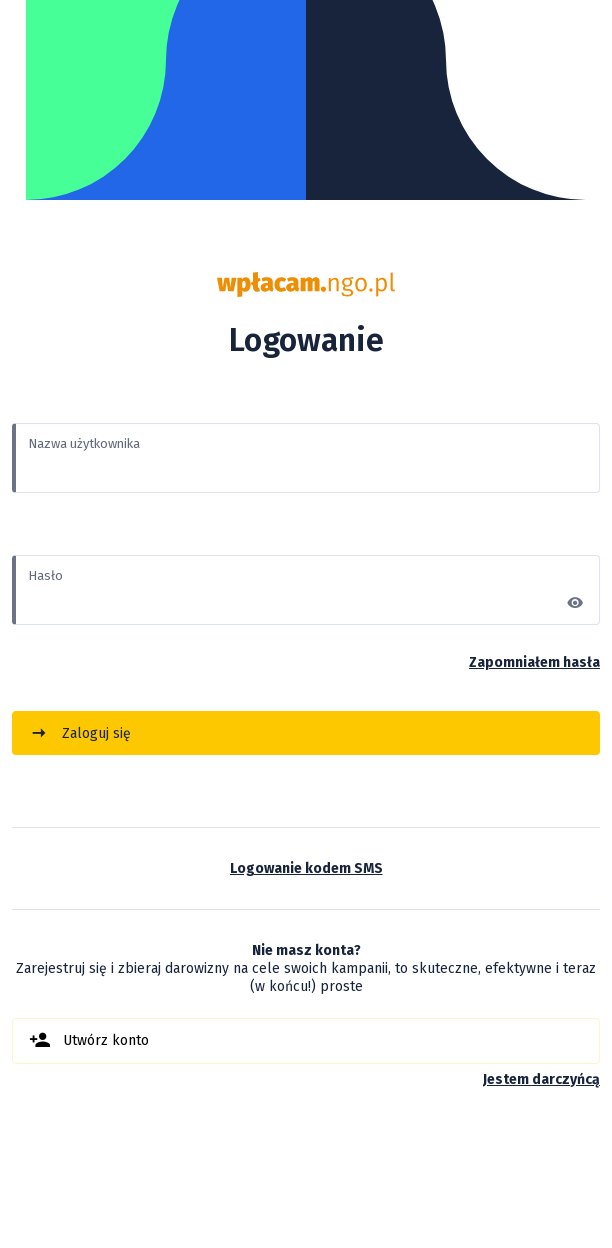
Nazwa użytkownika (84, 443)
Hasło (45, 575)
